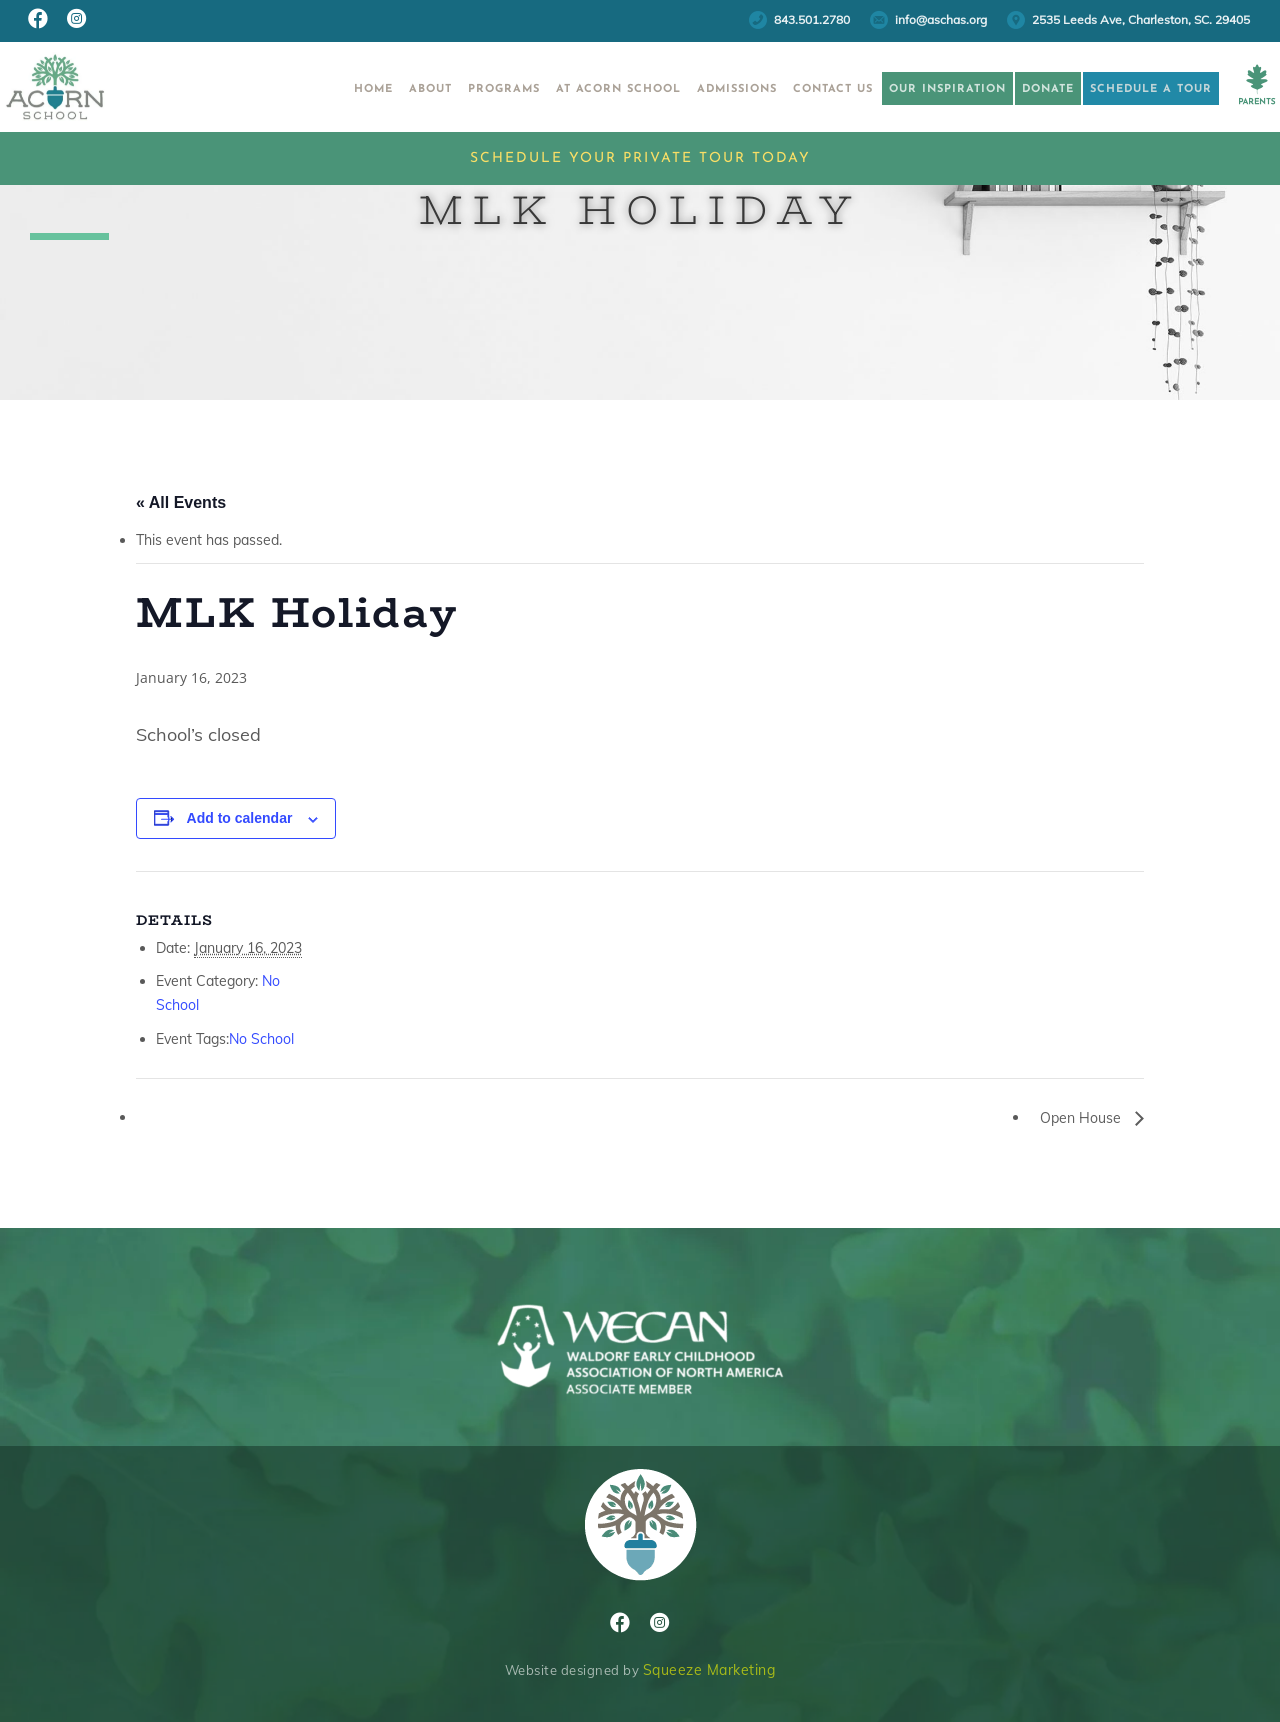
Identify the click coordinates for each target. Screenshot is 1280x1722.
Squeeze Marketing (709, 1670)
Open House (1082, 1118)
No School (261, 1039)
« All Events (181, 502)
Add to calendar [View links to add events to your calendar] (240, 818)
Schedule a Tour (1126, 89)
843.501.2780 (812, 19)
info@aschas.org (941, 19)
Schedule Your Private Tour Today (640, 158)
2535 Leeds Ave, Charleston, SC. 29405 (1141, 19)
